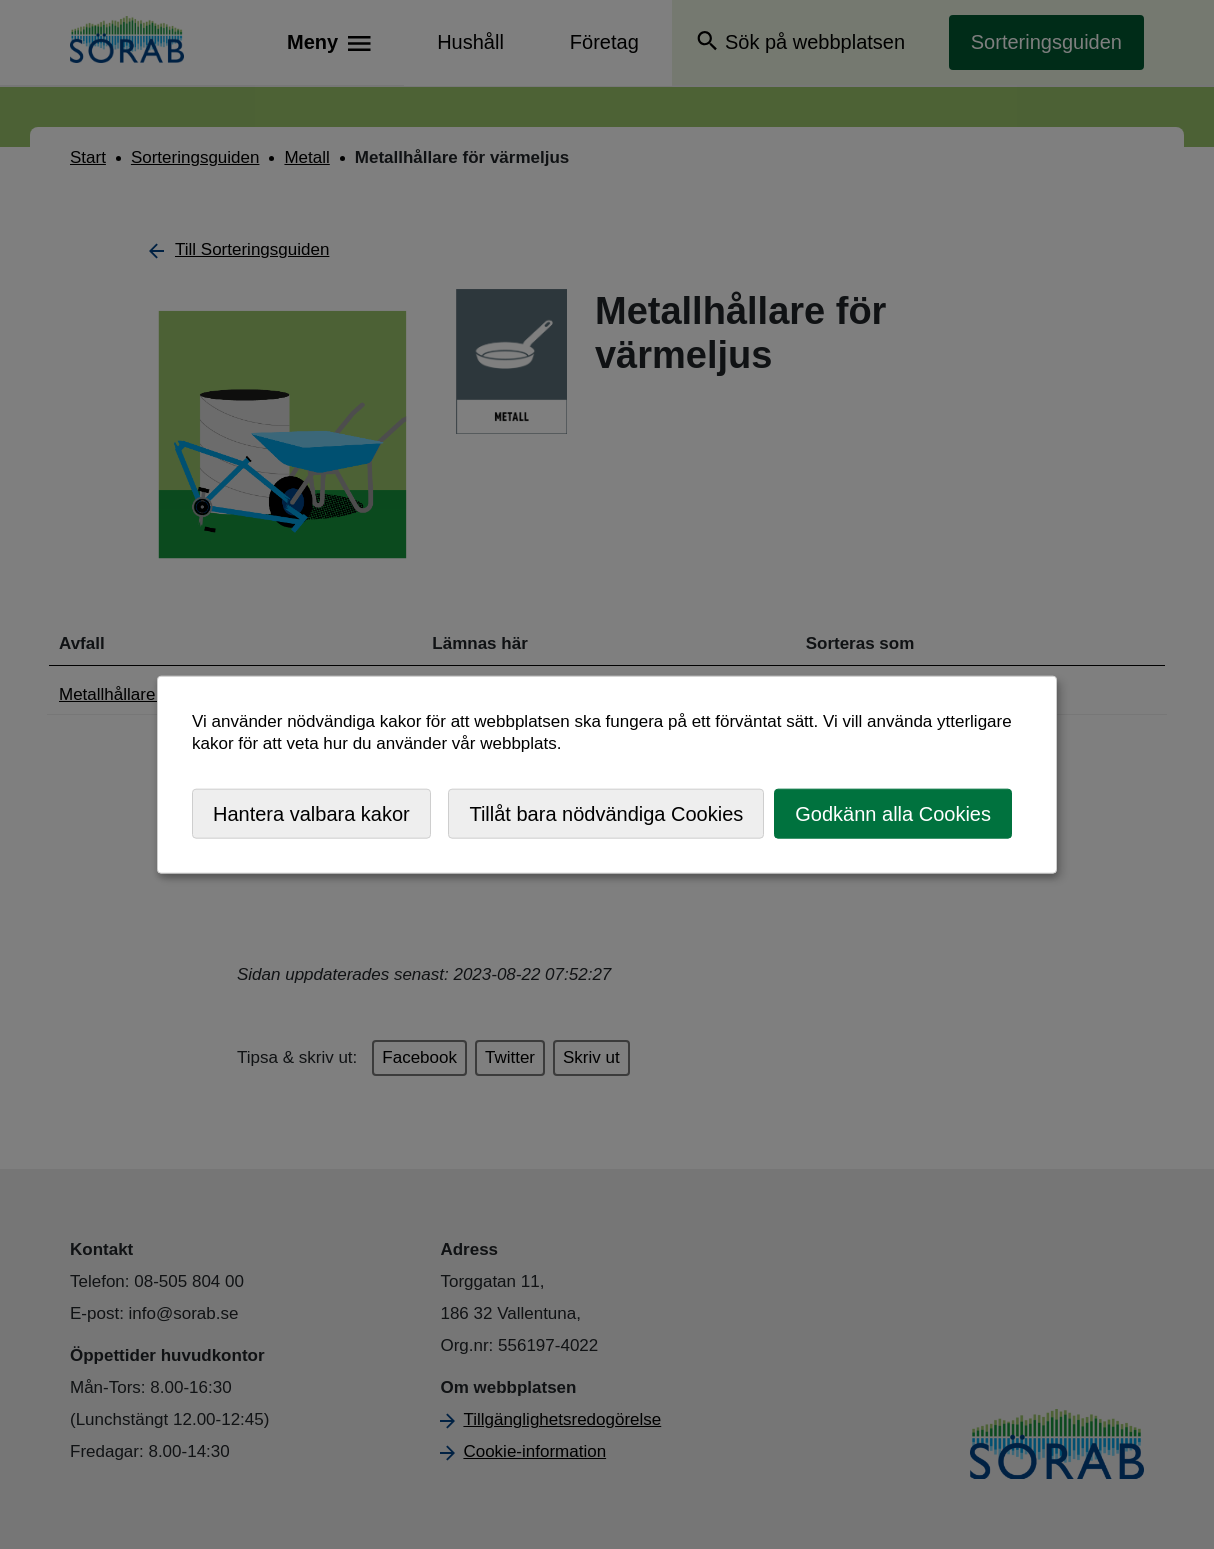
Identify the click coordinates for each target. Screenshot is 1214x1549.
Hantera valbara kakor (311, 813)
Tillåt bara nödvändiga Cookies (606, 813)
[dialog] (607, 774)
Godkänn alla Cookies (893, 813)
